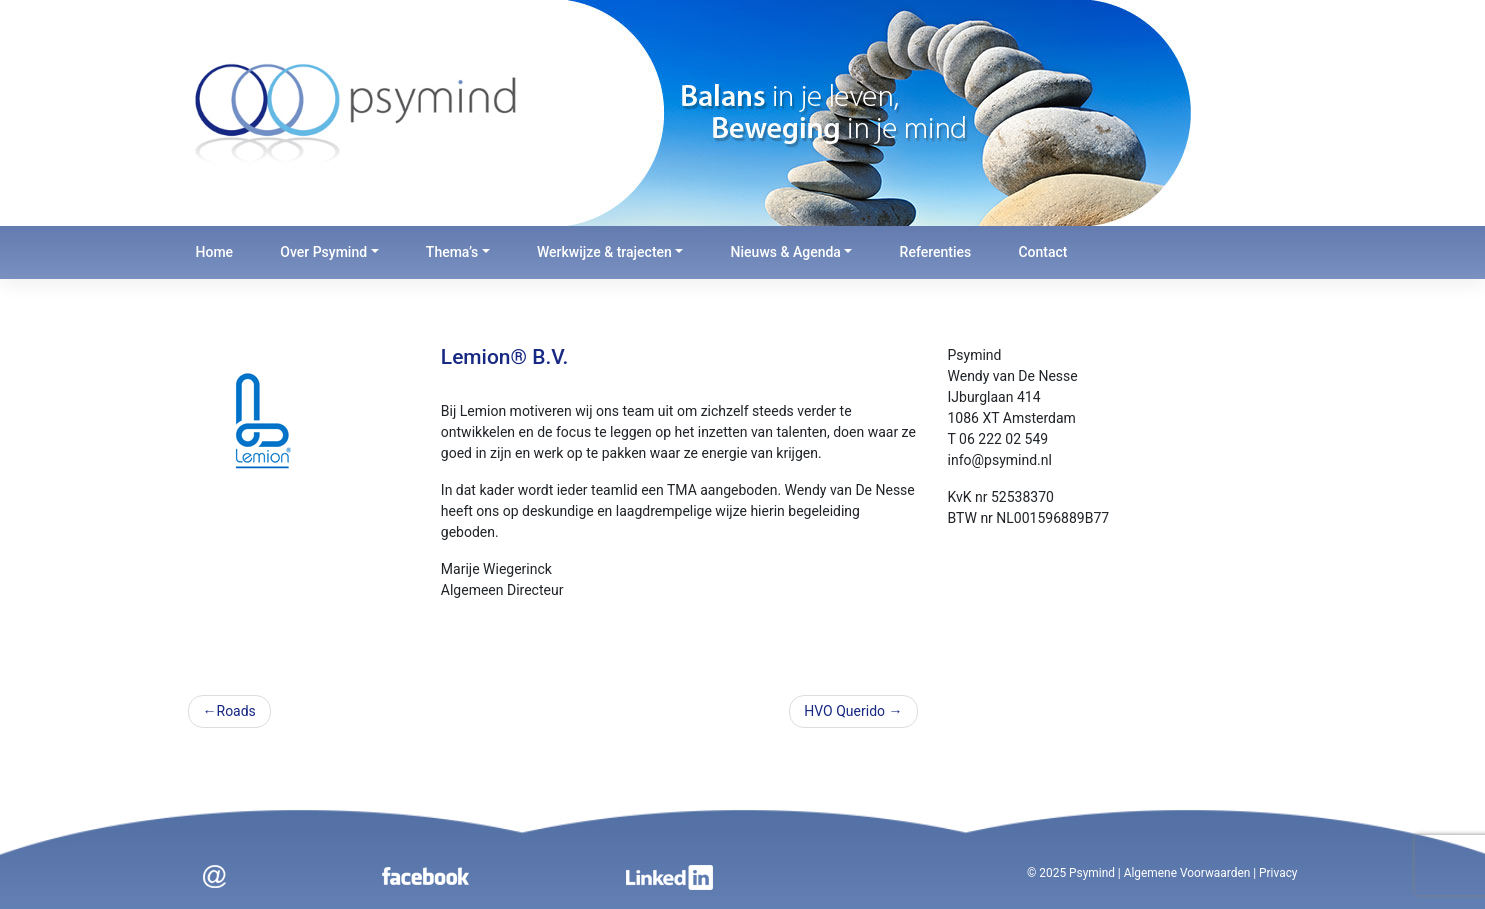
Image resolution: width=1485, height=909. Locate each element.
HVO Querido (844, 711)
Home (215, 252)
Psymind (1092, 873)
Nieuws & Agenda (786, 252)
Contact (1042, 252)
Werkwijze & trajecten (604, 252)
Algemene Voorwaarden (1187, 873)
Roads (236, 711)
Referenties (936, 252)
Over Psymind (323, 252)
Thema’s (452, 252)
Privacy (1278, 873)
